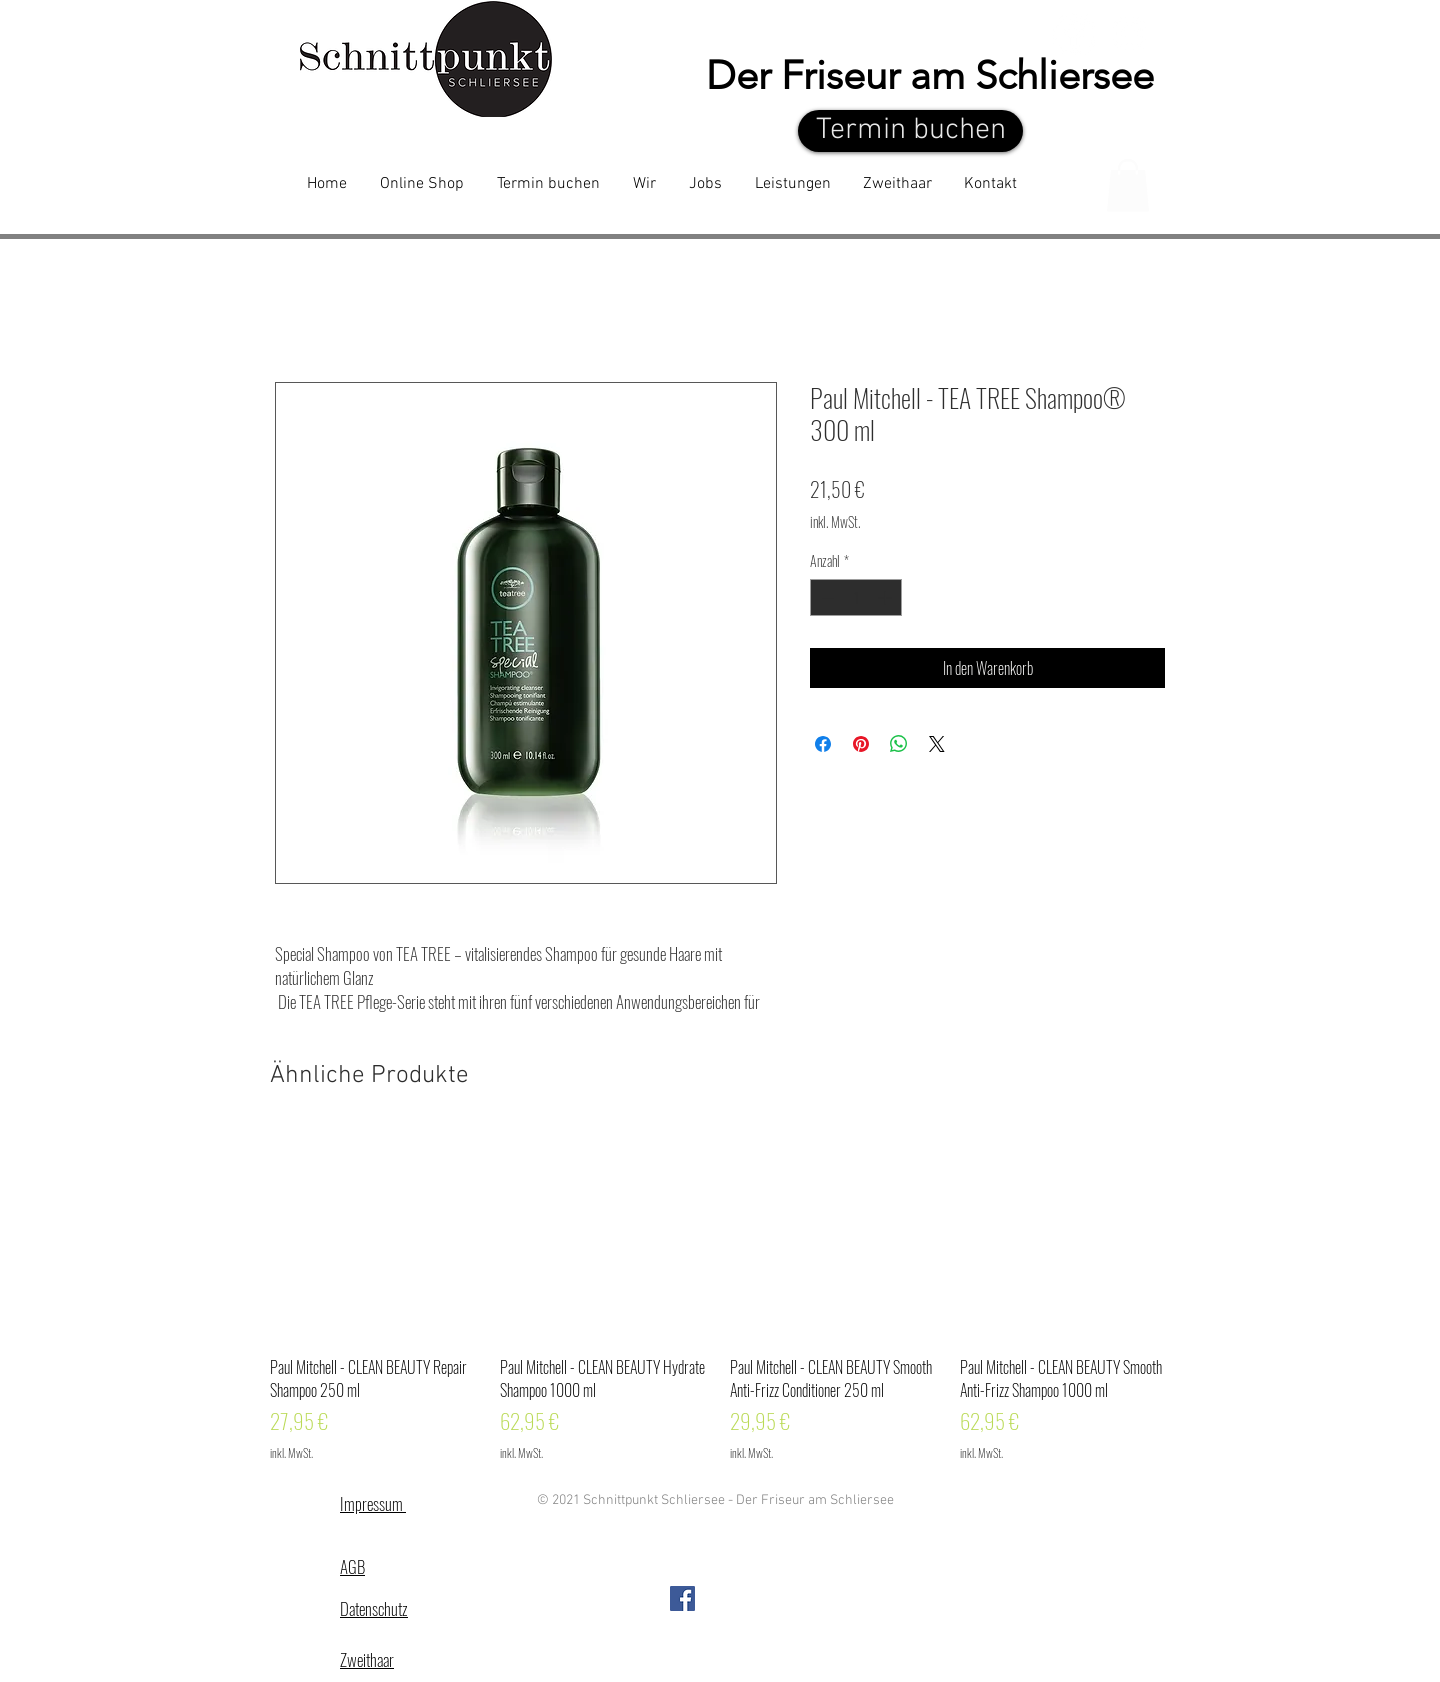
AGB (352, 1566)
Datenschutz (374, 1608)
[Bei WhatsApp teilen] (899, 744)
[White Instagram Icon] (1129, 33)
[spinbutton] (856, 597)
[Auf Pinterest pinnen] (861, 744)
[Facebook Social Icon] (682, 1598)
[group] (720, 1295)
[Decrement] (825, 597)
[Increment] (886, 597)
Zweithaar (367, 1659)
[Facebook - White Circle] (1074, 33)
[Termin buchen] (910, 131)
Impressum (373, 1503)
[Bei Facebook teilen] (823, 744)
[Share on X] (937, 744)
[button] (1128, 185)
